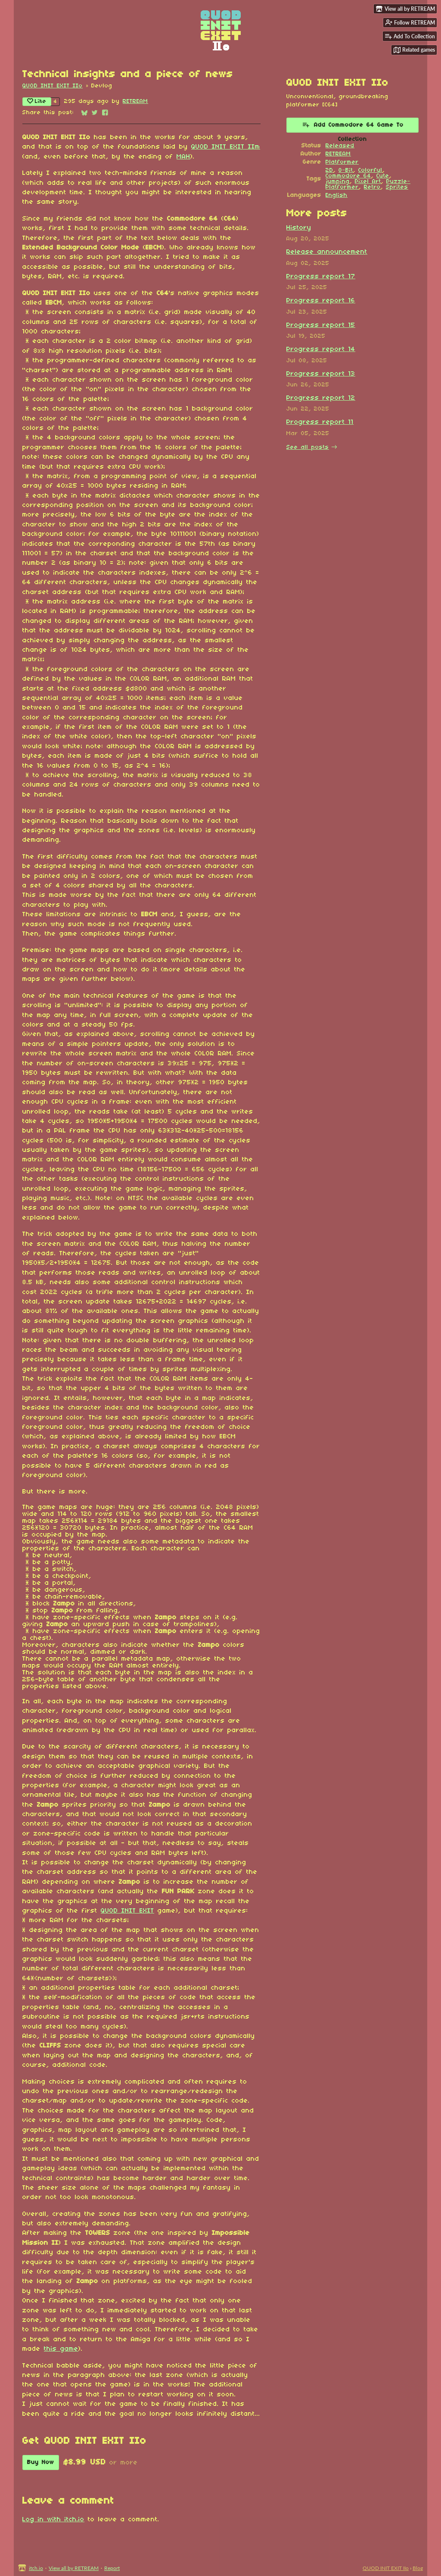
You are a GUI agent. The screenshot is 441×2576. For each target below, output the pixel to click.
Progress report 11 (320, 422)
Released (340, 146)
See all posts (307, 447)
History (298, 227)
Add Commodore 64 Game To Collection (353, 127)
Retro (372, 187)
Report (112, 2568)
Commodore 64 (348, 176)
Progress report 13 (320, 373)
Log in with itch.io (53, 2519)
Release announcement (326, 252)
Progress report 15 (320, 325)
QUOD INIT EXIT (127, 1910)
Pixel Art (368, 181)
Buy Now (40, 2462)
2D (329, 170)
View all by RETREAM (74, 2568)
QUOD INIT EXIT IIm (225, 146)
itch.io (36, 2568)
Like (37, 101)
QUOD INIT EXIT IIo (52, 86)
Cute (382, 176)
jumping (338, 181)
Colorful (370, 170)
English (337, 195)
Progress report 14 (320, 349)
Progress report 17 (320, 276)
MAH (183, 156)
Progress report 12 (320, 398)
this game (61, 2349)
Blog (418, 2568)
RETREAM (135, 101)
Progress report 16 (320, 300)
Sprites (397, 187)
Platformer (342, 162)
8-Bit (346, 170)
